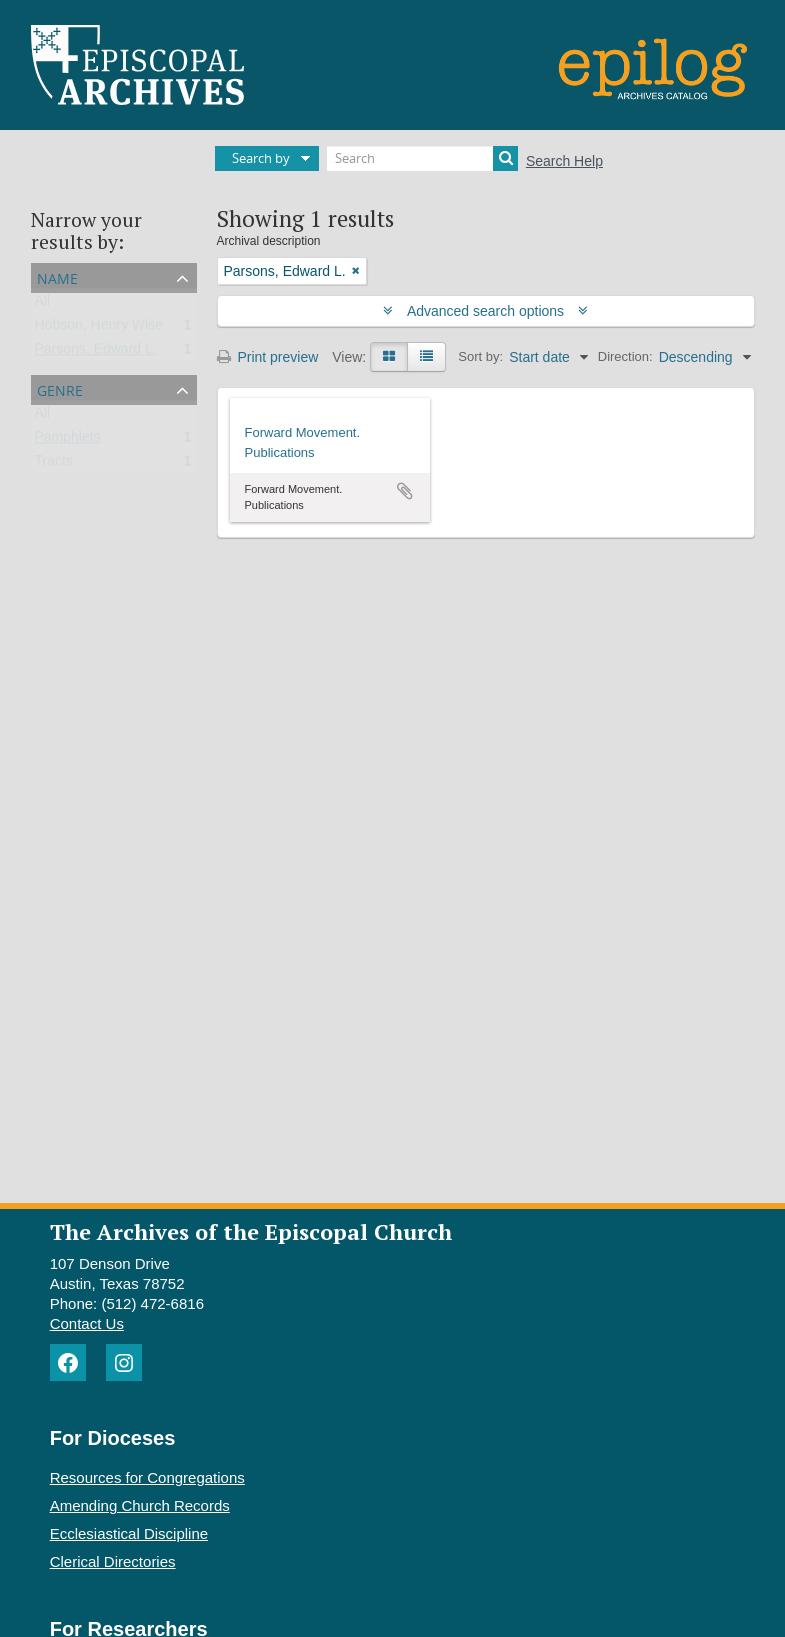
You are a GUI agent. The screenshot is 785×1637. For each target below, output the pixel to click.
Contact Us (87, 1323)
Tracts (54, 465)
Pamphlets (68, 441)
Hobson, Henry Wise (99, 329)
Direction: (625, 356)
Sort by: (480, 356)
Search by (261, 158)
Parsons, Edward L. (96, 353)
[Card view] (389, 357)
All (43, 305)
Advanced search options (485, 311)
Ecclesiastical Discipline (129, 1533)
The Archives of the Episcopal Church (251, 1231)
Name (57, 276)
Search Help (564, 161)
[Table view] (426, 357)
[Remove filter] (356, 271)
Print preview (268, 357)
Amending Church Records (140, 1505)
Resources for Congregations (147, 1477)
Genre (60, 388)
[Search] (422, 158)
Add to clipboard (405, 491)
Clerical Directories (113, 1561)
